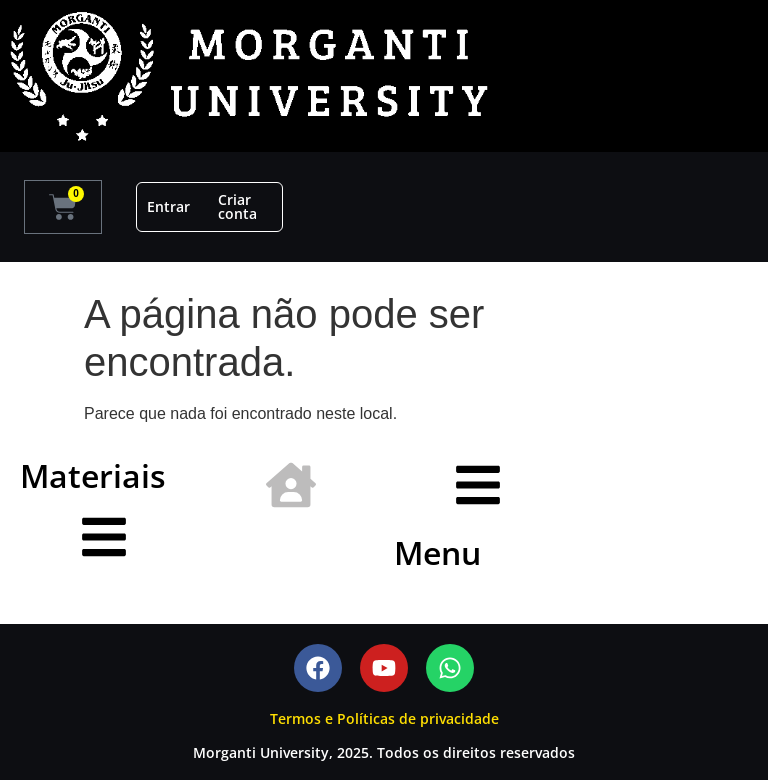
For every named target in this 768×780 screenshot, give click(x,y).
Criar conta (237, 206)
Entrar (168, 206)
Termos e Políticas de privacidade (384, 718)
